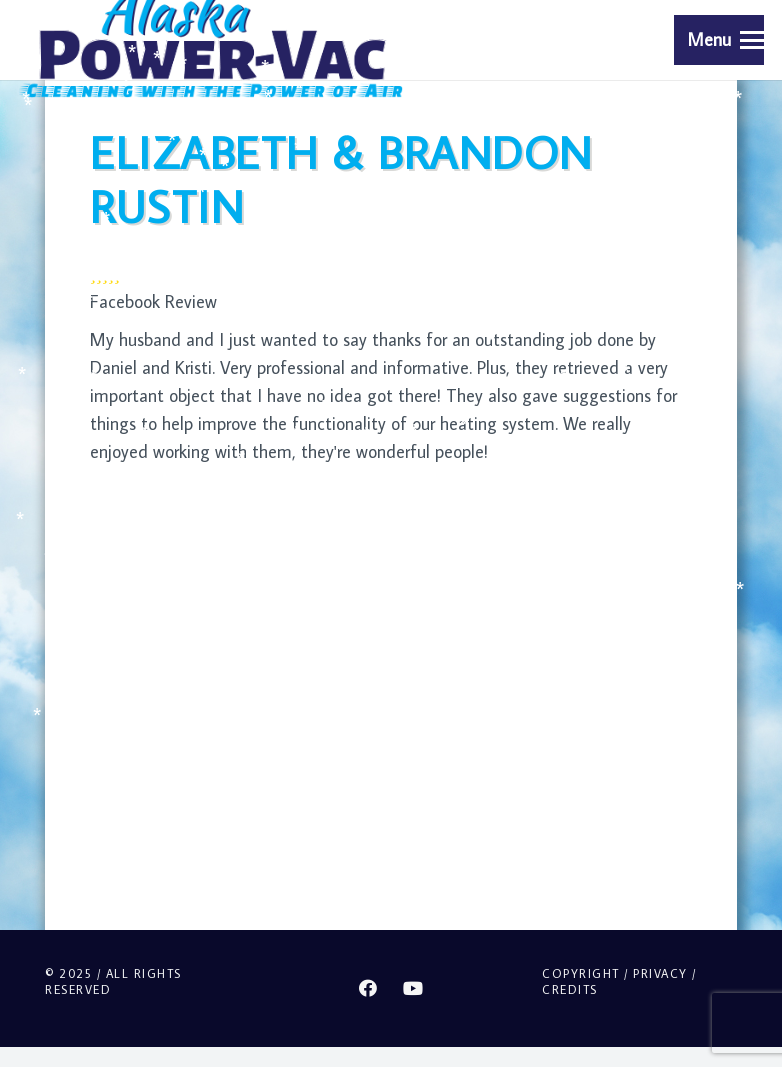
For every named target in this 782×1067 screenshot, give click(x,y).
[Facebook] (368, 988)
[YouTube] (413, 988)
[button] (726, 40)
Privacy (660, 973)
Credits (570, 989)
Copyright (581, 973)
